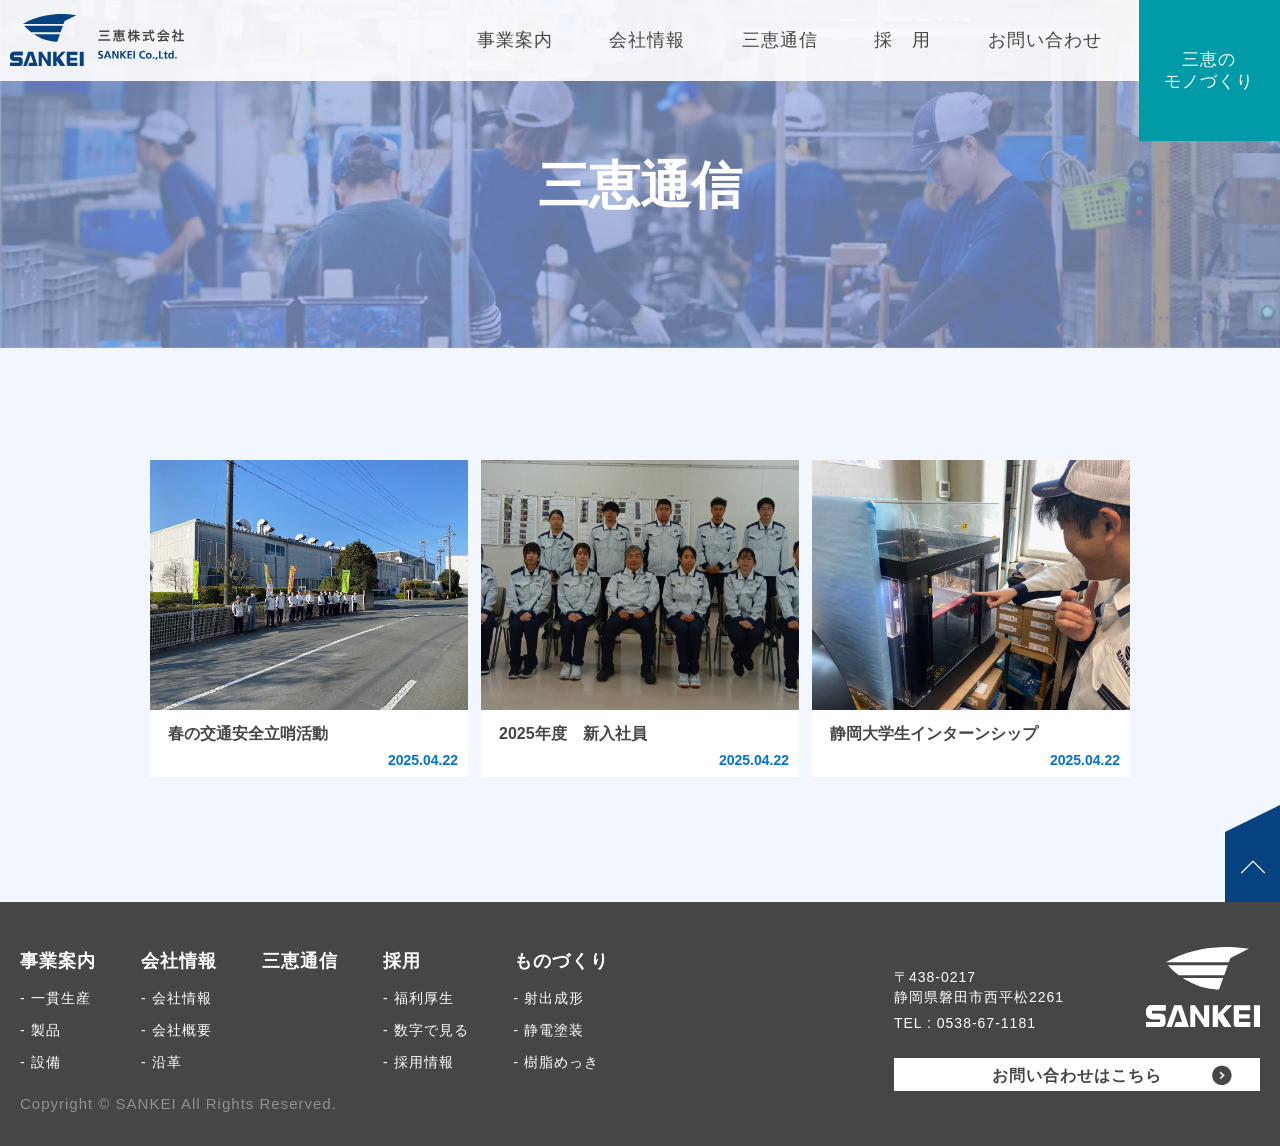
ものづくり (561, 961)
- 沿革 (161, 1062)
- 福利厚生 (418, 998)
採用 (402, 961)
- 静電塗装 (549, 1030)
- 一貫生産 (55, 998)
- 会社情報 (176, 998)
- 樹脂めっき (557, 1062)
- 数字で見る (426, 1030)
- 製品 (40, 1030)
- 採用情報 (418, 1062)
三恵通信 (300, 961)
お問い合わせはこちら (1077, 1075)
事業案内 (58, 961)
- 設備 (40, 1062)
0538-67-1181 (986, 1023)
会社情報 (179, 961)
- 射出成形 (549, 998)
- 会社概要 (176, 1030)
